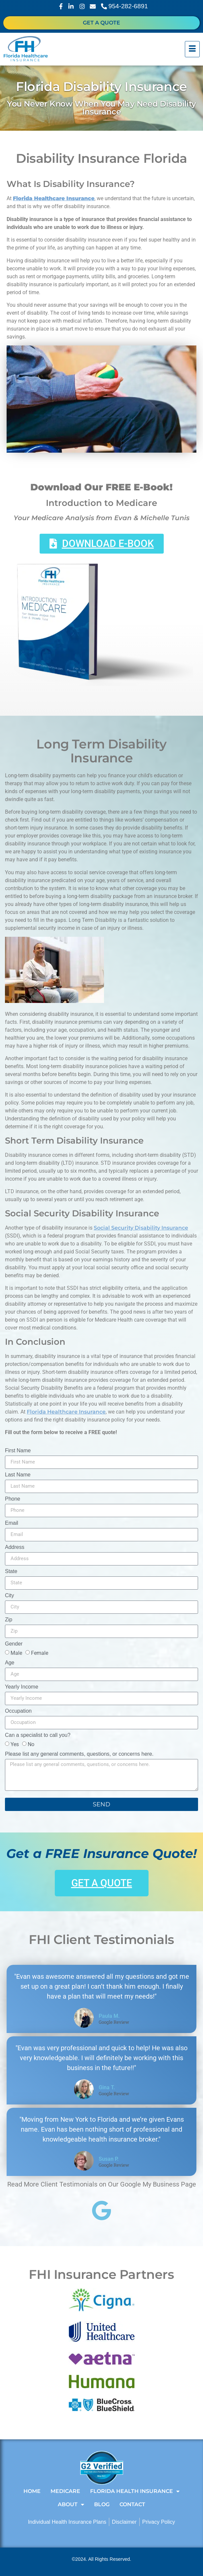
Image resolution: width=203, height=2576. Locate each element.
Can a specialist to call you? (37, 1735)
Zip (8, 1619)
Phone (12, 1499)
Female (39, 1653)
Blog (102, 2504)
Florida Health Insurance (135, 2491)
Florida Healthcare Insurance (66, 1412)
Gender (13, 1644)
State (11, 1571)
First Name (18, 1450)
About (71, 2504)
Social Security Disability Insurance (141, 1228)
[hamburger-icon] (192, 49)
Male (16, 1653)
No (31, 1744)
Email (11, 1523)
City (9, 1595)
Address (14, 1547)
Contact (132, 2504)
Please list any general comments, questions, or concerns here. (79, 1754)
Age (9, 1662)
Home (32, 2491)
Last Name (17, 1474)
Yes (15, 1744)
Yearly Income (21, 1687)
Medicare (65, 2491)
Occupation (18, 1711)
